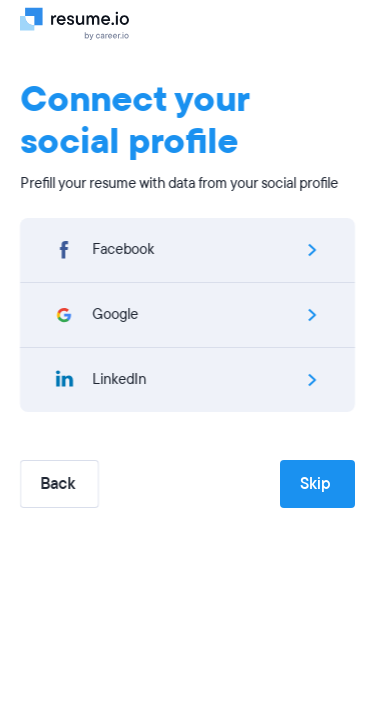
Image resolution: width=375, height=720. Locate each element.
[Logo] (82, 23)
